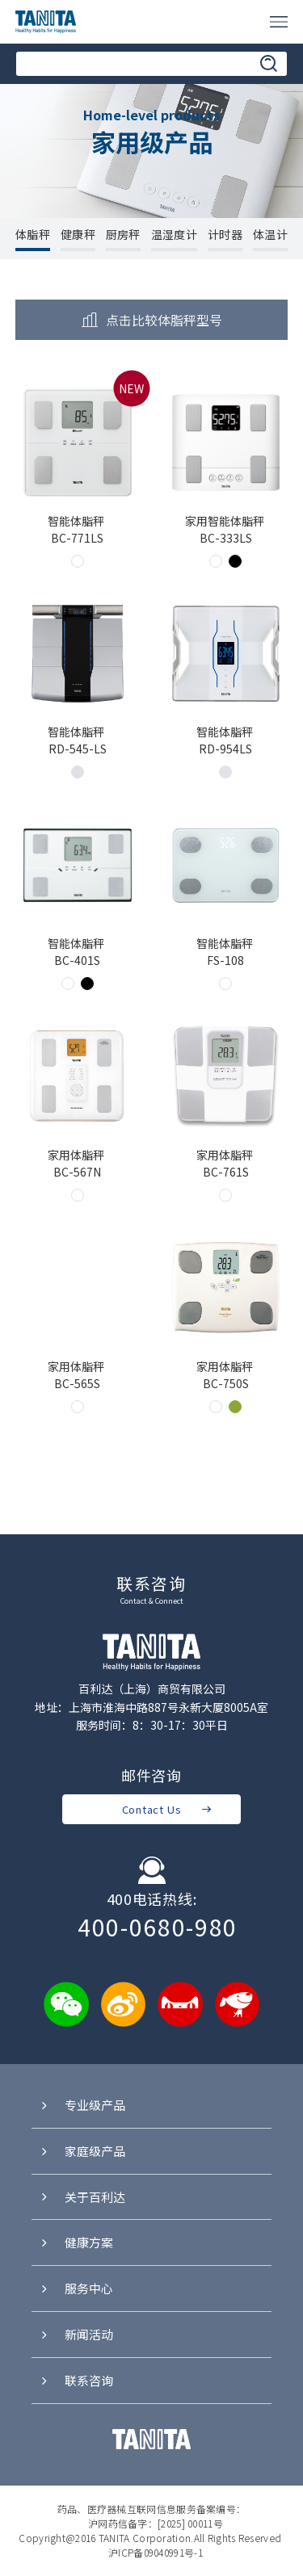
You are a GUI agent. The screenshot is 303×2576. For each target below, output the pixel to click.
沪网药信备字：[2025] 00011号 (155, 2523)
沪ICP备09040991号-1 (155, 2552)
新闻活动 (76, 2334)
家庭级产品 (82, 2150)
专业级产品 (82, 2105)
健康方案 (76, 2242)
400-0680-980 (158, 1927)
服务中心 (76, 2288)
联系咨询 (76, 2381)
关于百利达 (82, 2196)
